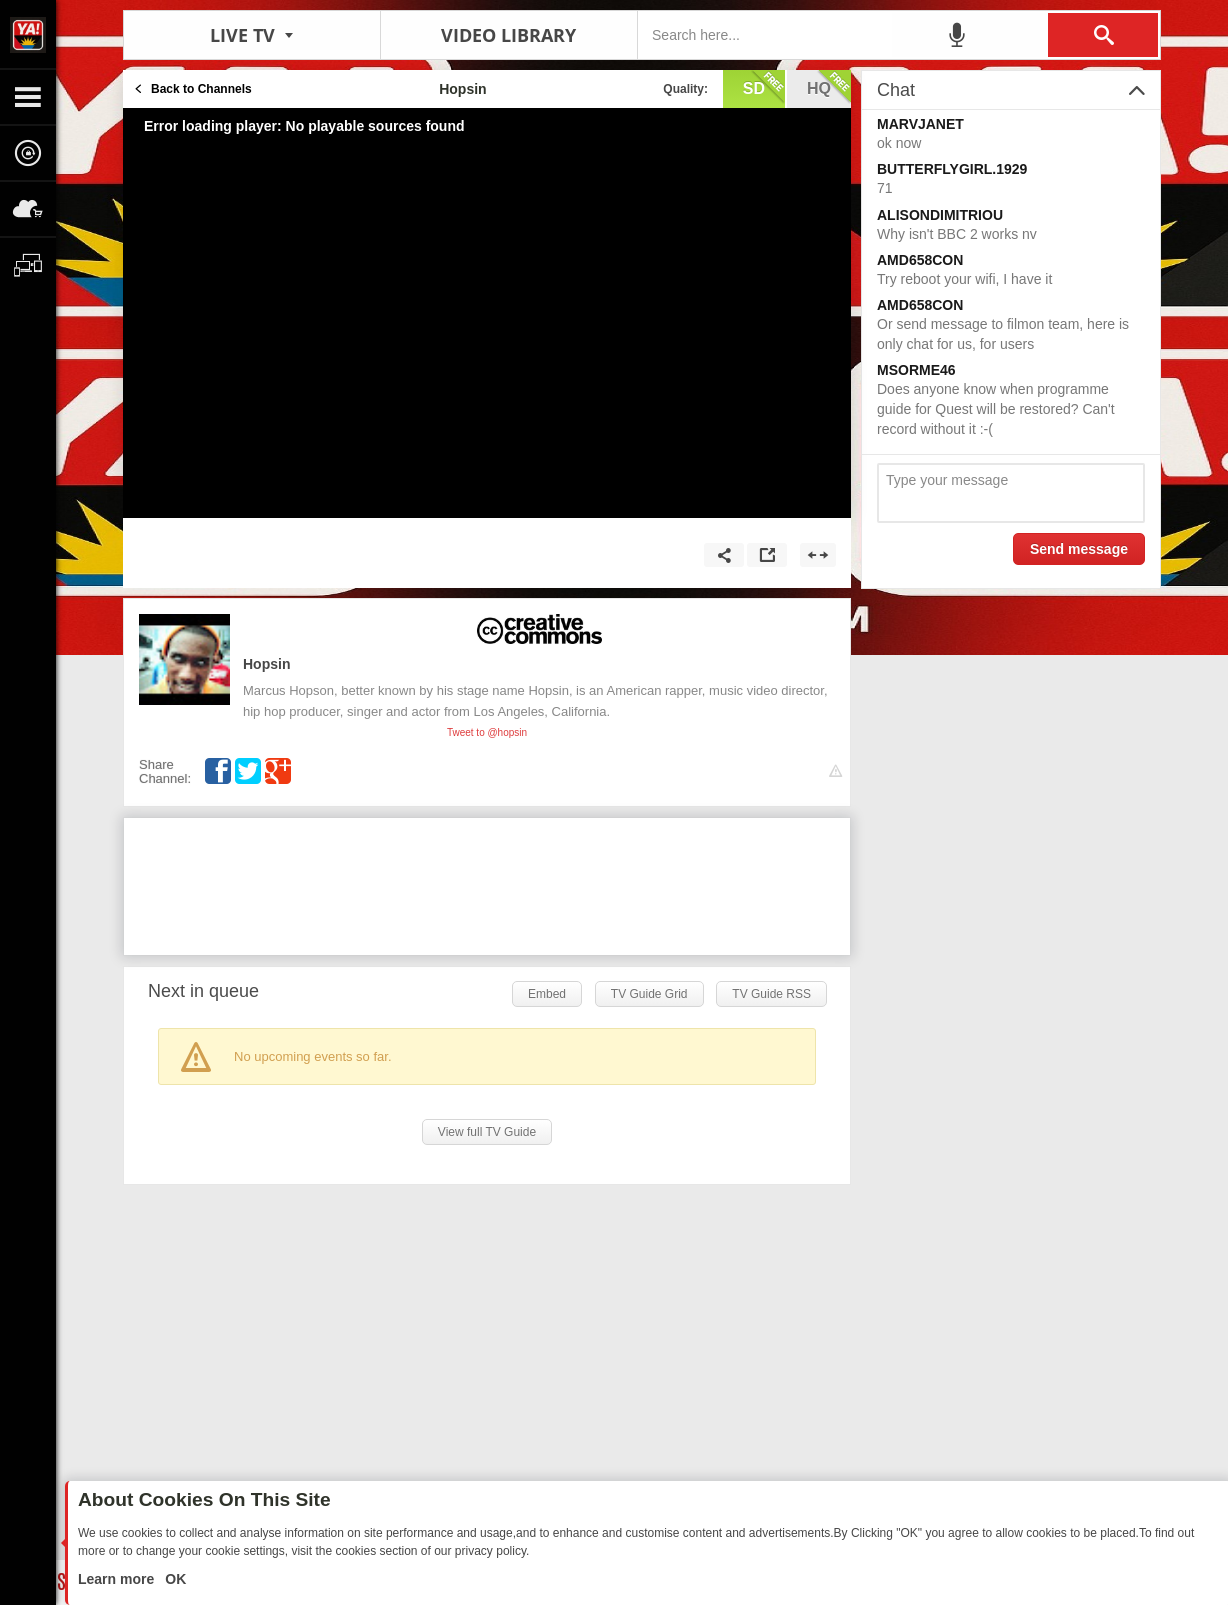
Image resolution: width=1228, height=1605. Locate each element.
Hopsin (266, 664)
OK (173, 1579)
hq (829, 87)
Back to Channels (201, 89)
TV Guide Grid (649, 994)
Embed (547, 994)
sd (764, 87)
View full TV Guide (487, 1132)
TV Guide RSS (771, 994)
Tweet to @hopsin (487, 732)
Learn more (118, 1579)
